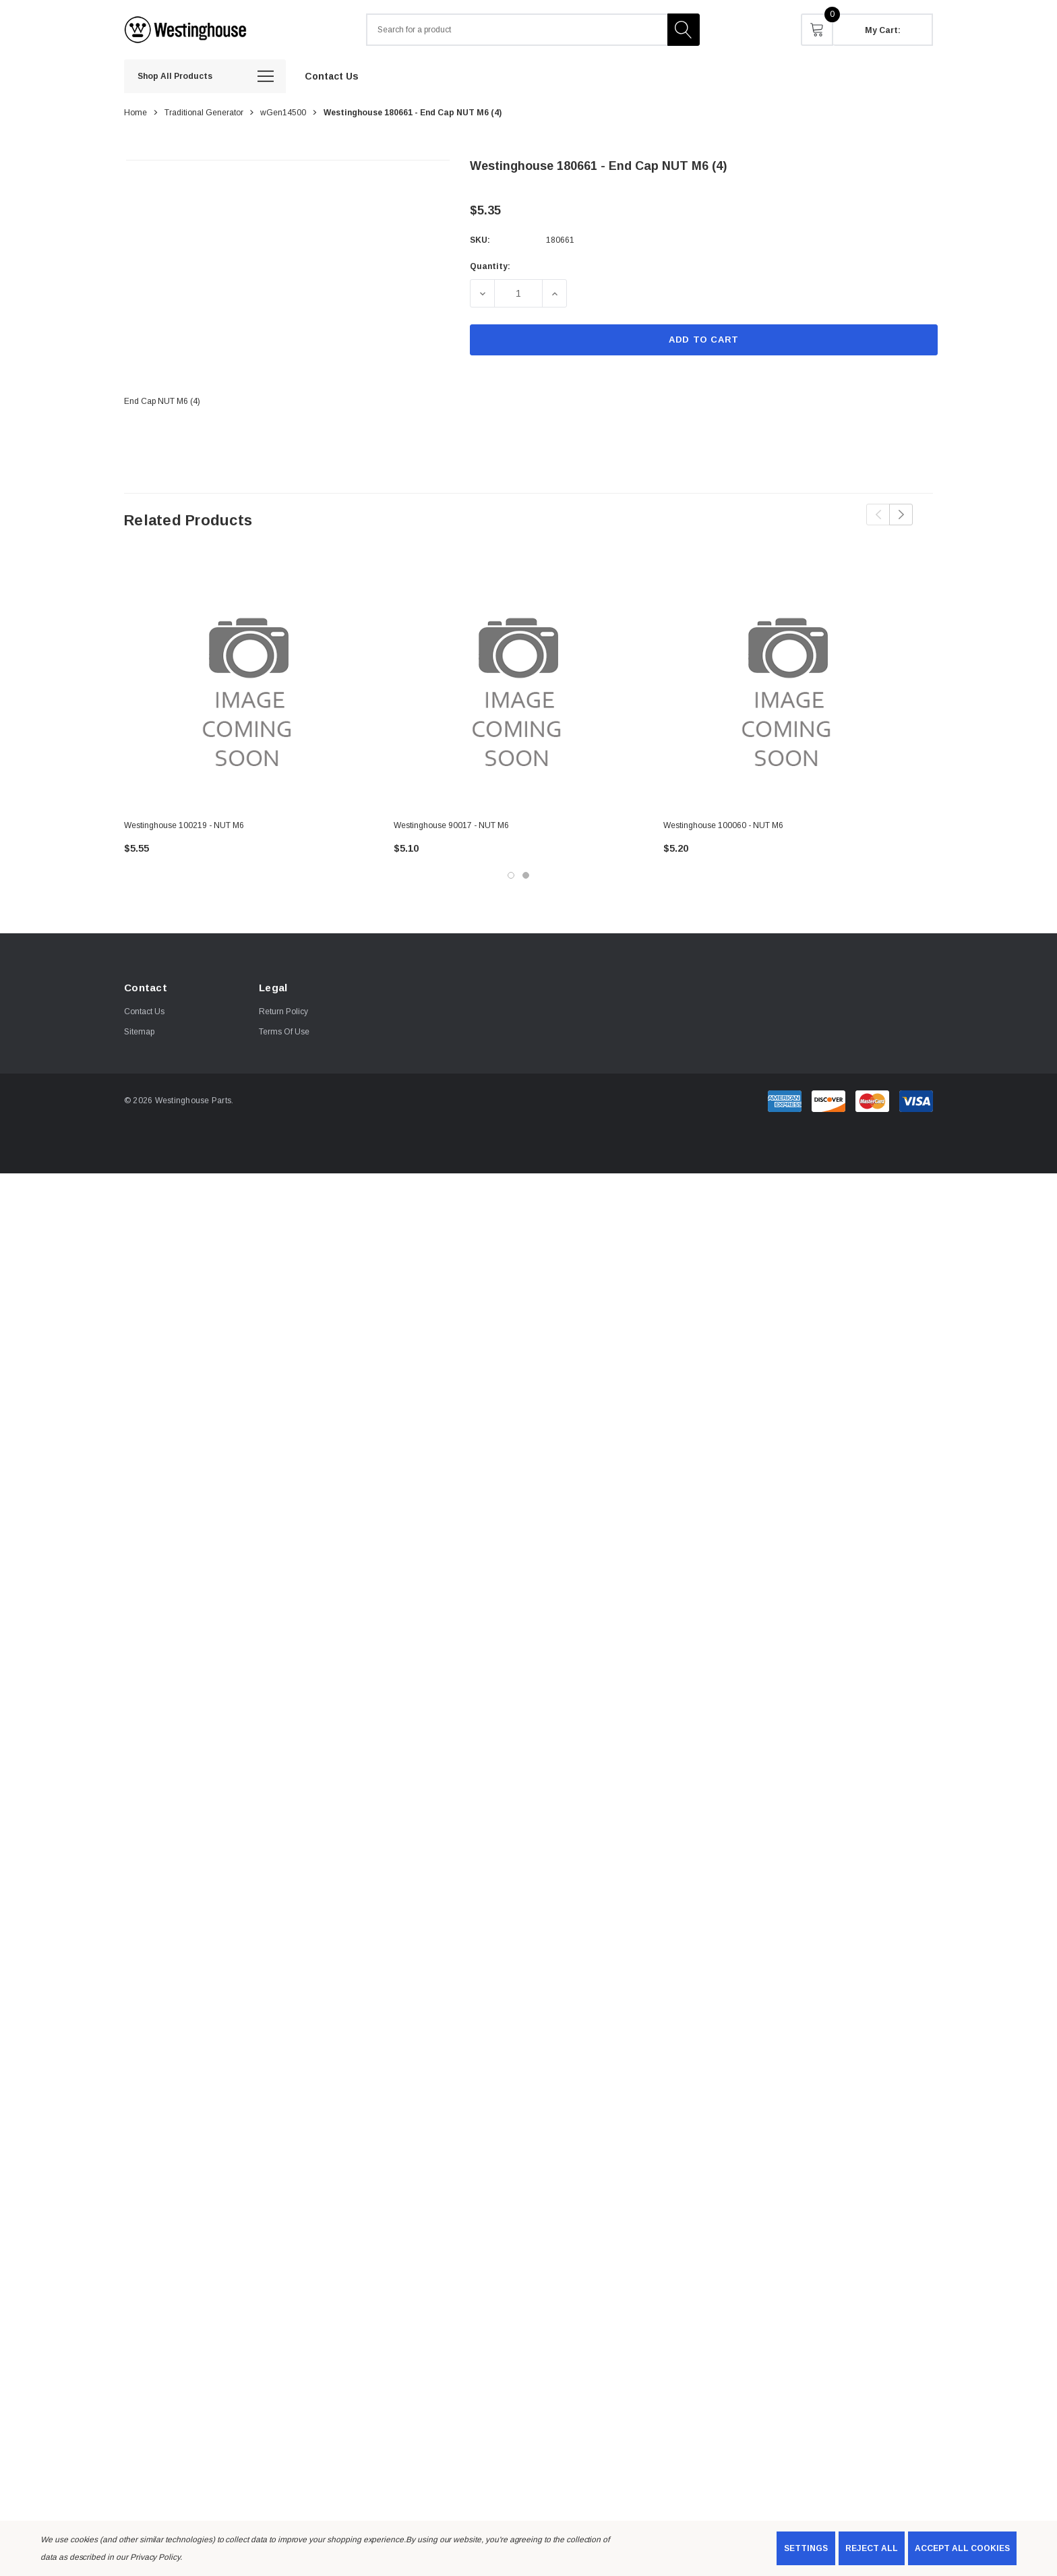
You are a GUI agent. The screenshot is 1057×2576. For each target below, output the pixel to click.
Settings (806, 2548)
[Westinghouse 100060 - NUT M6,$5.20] (788, 684)
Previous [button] (878, 514)
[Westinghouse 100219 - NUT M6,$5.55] (248, 684)
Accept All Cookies (962, 2548)
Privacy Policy (155, 2557)
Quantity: (490, 266)
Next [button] (901, 514)
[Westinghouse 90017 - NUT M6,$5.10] (518, 684)
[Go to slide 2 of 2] (525, 875)
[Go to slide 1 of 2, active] (511, 875)
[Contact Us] (332, 75)
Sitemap (139, 1031)
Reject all (871, 2548)
